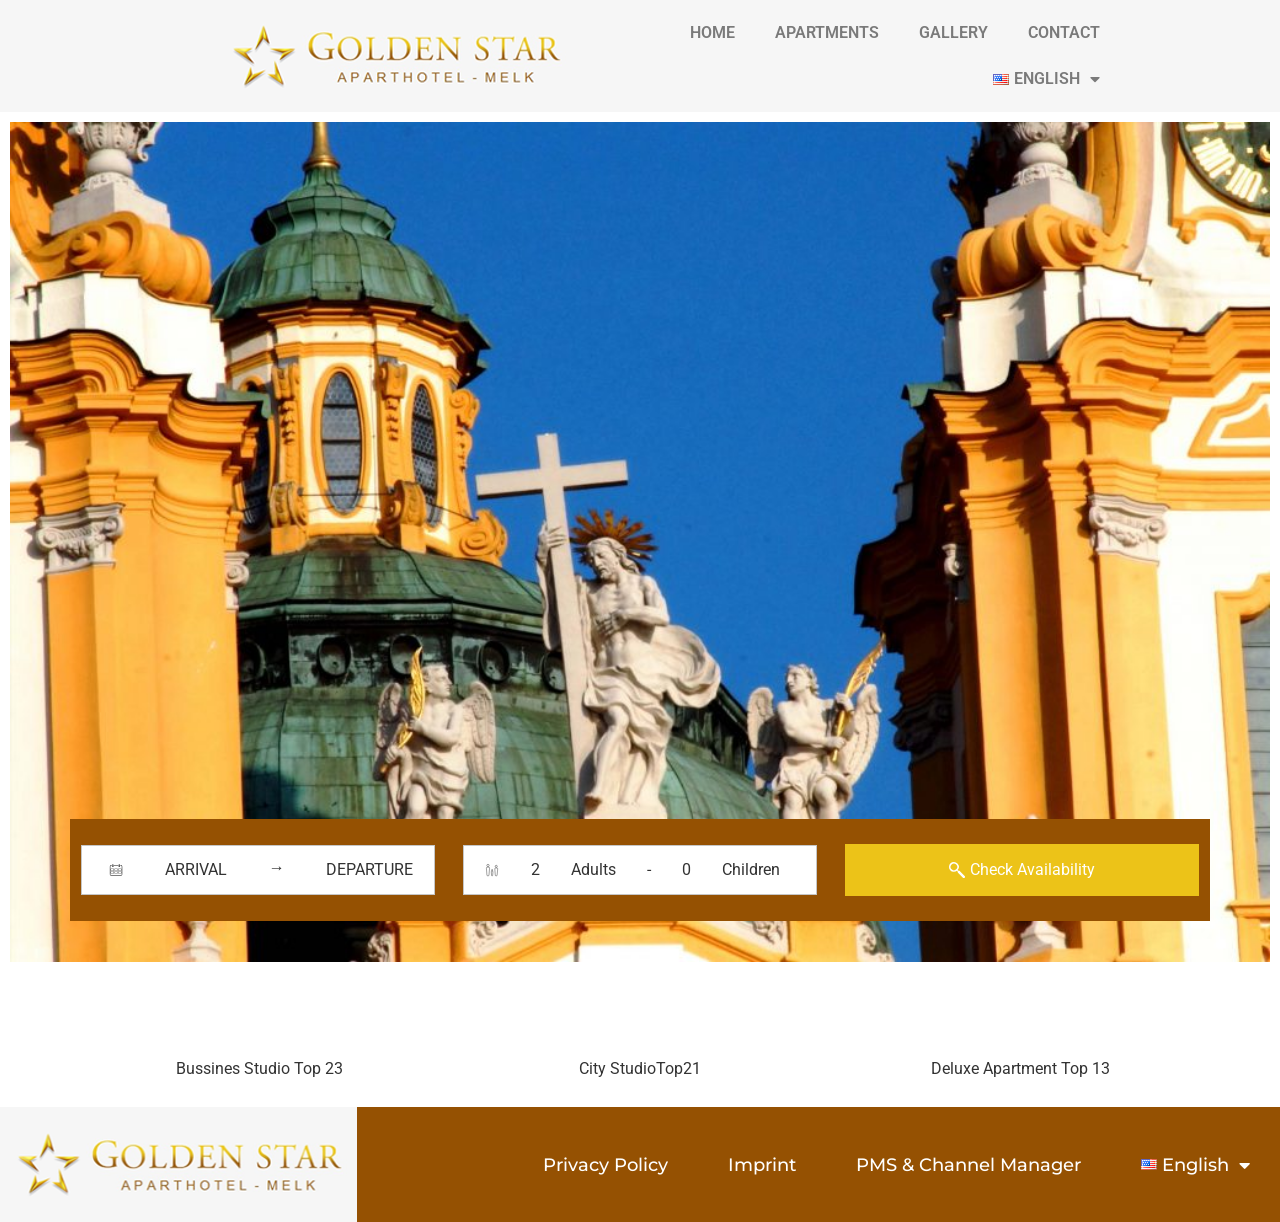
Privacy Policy (605, 1165)
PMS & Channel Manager (968, 1165)
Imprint (762, 1165)
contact (1064, 32)
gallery (953, 32)
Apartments (827, 32)
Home (712, 32)
